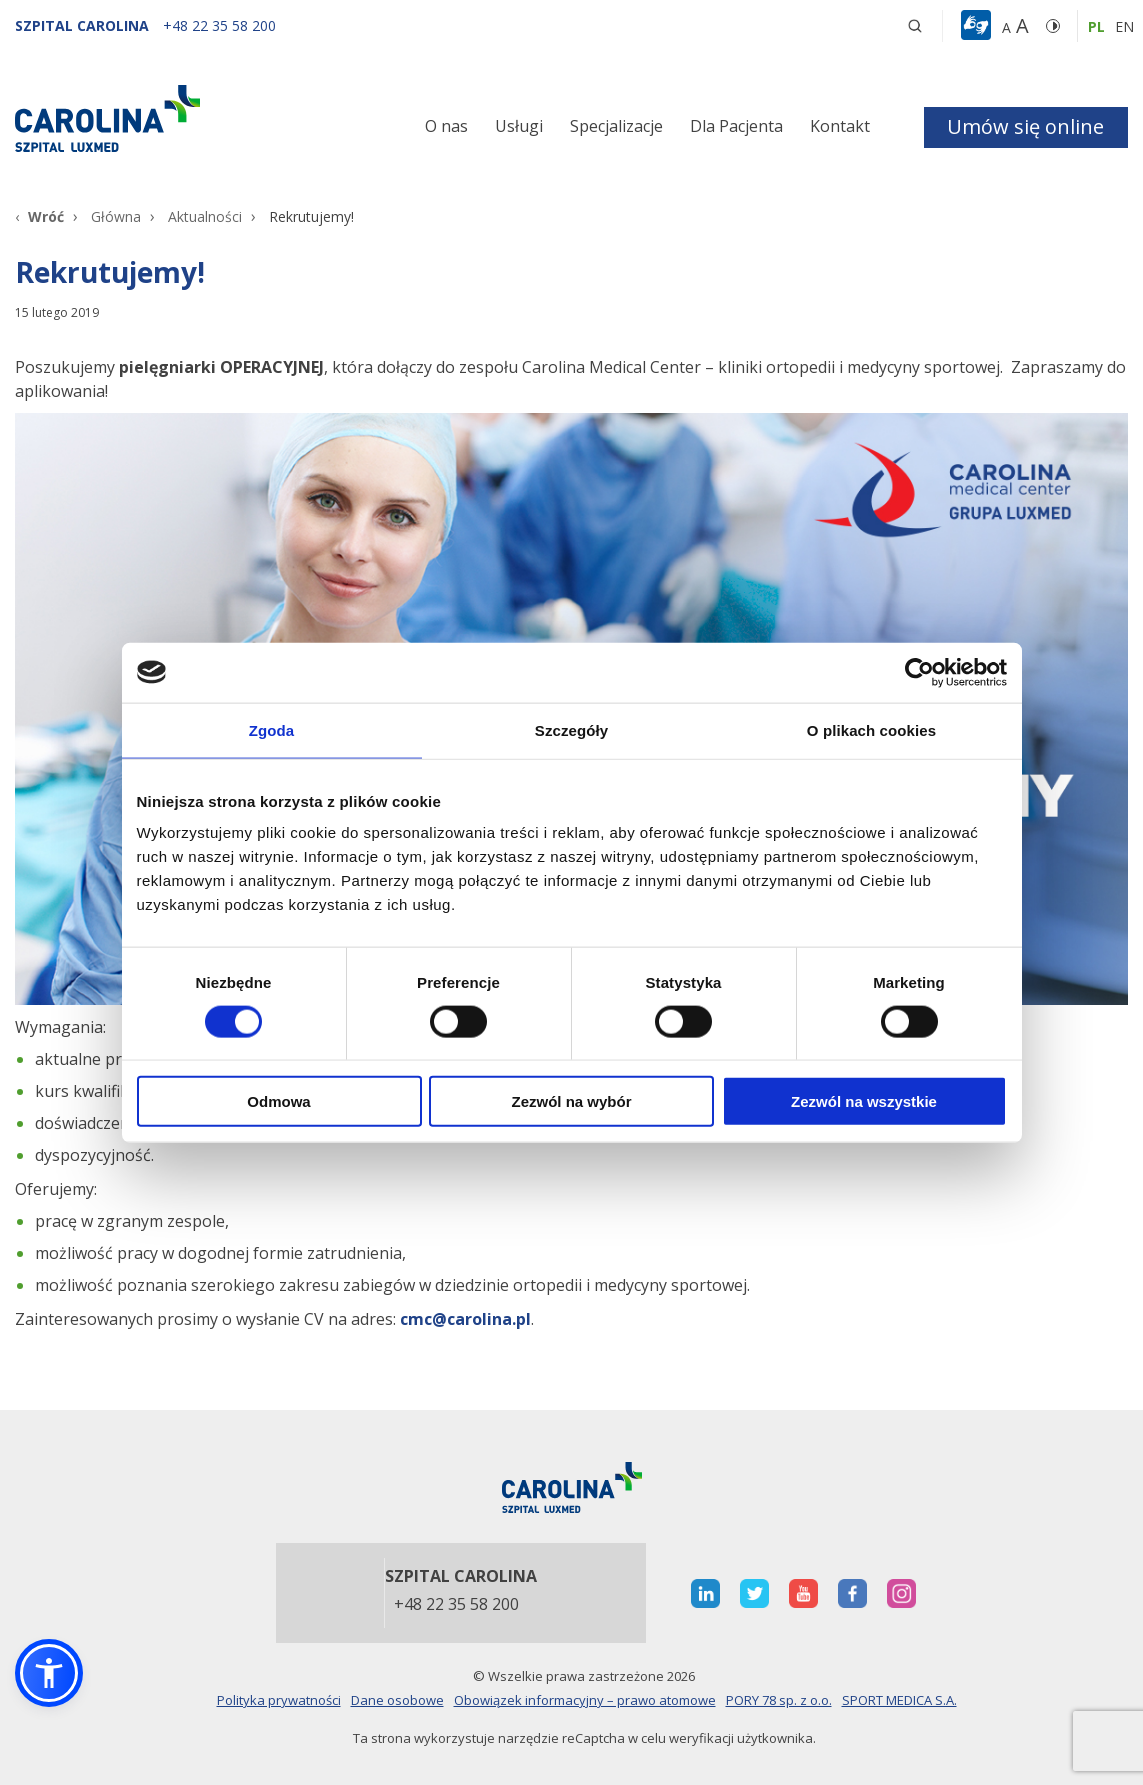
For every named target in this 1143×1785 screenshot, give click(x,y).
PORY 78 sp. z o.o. (779, 1700)
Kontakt (840, 126)
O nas (446, 126)
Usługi (519, 126)
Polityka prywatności (279, 1700)
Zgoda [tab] (272, 729)
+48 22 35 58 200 (456, 1605)
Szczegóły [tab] (571, 729)
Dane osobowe (397, 1700)
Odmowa (278, 1101)
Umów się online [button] (1025, 126)
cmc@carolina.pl (465, 1319)
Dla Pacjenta (736, 126)
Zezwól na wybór (571, 1101)
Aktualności (205, 216)
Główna (116, 216)
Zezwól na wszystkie (864, 1101)
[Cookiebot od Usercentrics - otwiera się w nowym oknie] (919, 672)
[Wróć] (39, 216)
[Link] (190, 118)
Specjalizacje (616, 126)
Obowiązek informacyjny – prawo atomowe (585, 1700)
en (1124, 26)
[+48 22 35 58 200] (219, 25)
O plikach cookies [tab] (871, 729)
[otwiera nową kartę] (705, 1593)
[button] (978, 26)
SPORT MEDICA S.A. (899, 1700)
